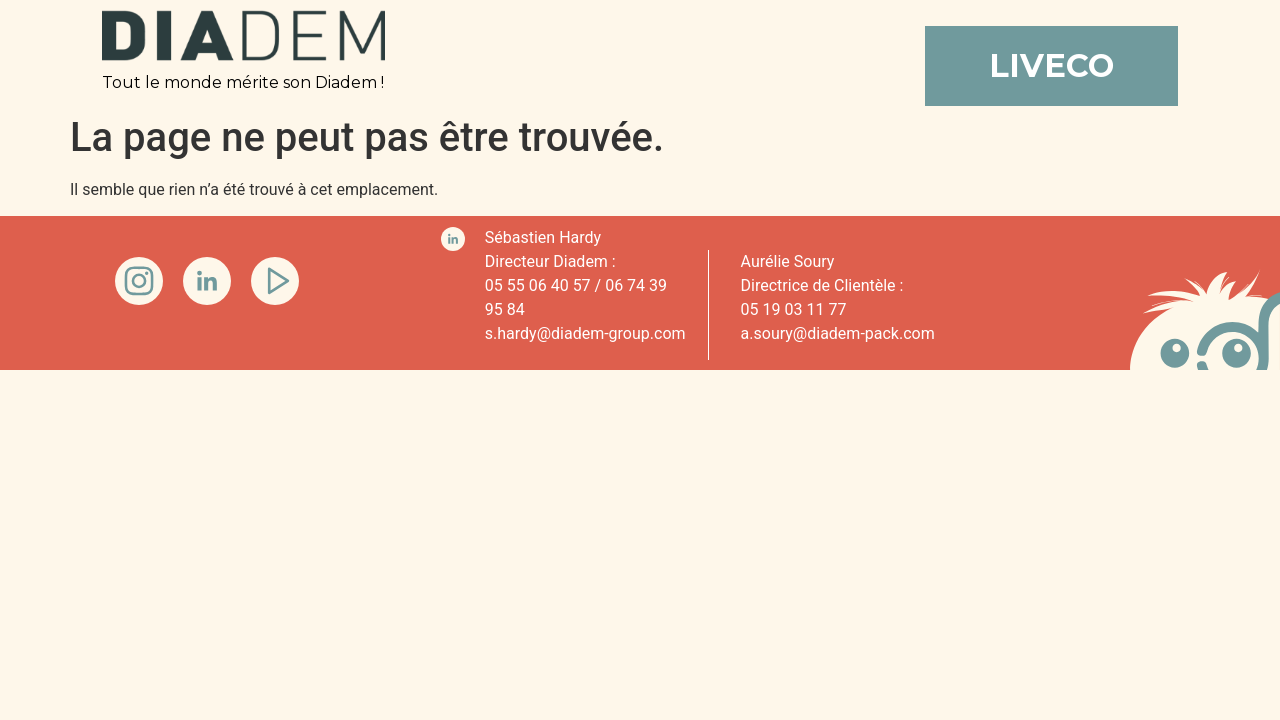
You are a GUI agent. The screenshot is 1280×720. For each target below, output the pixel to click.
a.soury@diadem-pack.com (838, 333)
